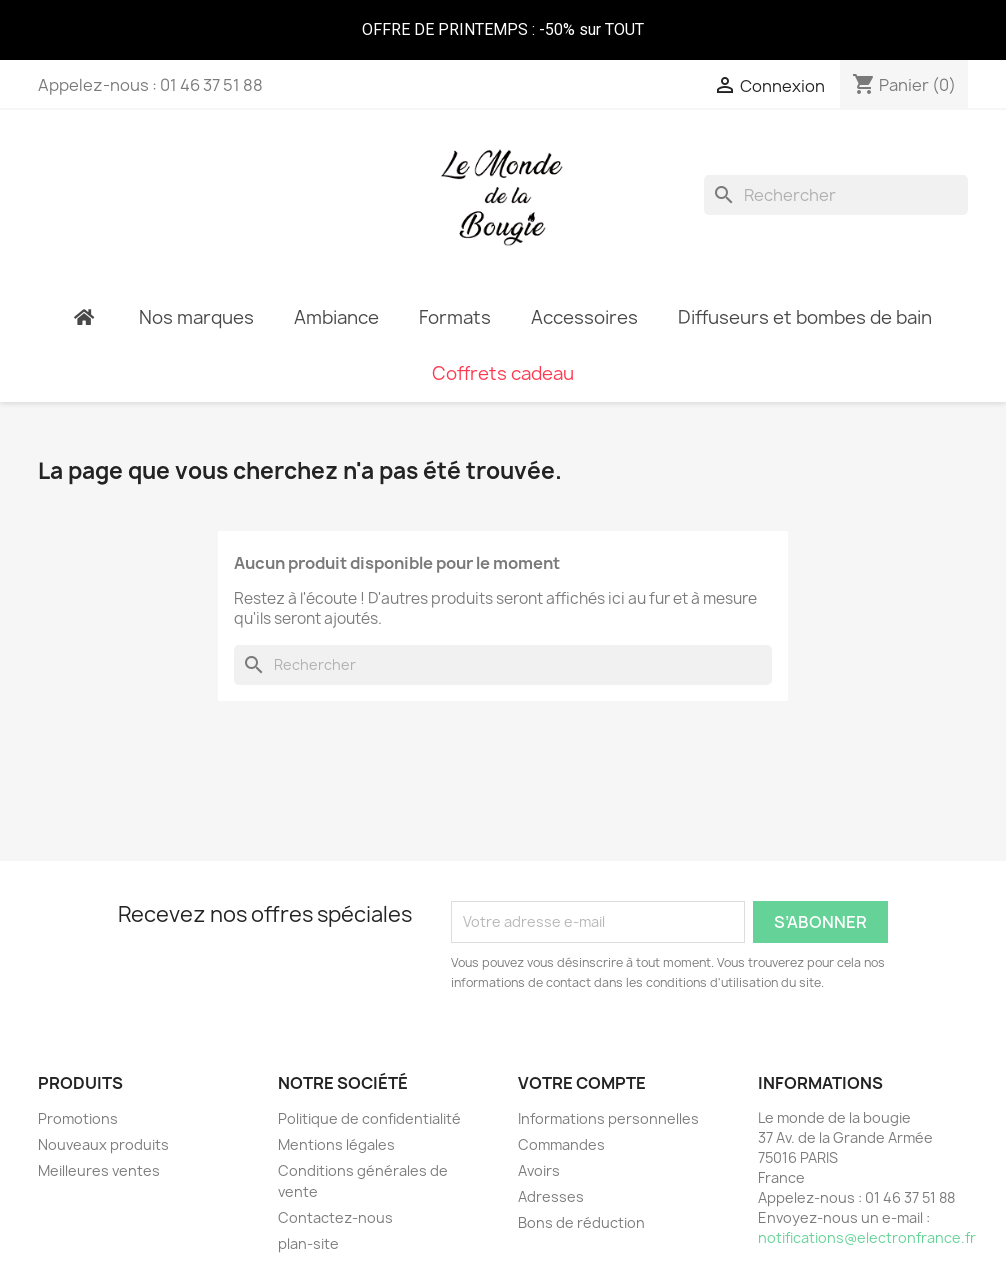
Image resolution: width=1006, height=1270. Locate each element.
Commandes (561, 1144)
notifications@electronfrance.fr (867, 1237)
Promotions (78, 1118)
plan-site (308, 1243)
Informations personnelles (608, 1118)
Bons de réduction (581, 1222)
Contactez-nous (335, 1217)
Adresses (551, 1196)
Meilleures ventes (99, 1170)
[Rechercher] (836, 195)
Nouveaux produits (103, 1144)
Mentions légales (336, 1144)
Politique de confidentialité (369, 1118)
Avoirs (539, 1170)
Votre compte (582, 1083)
